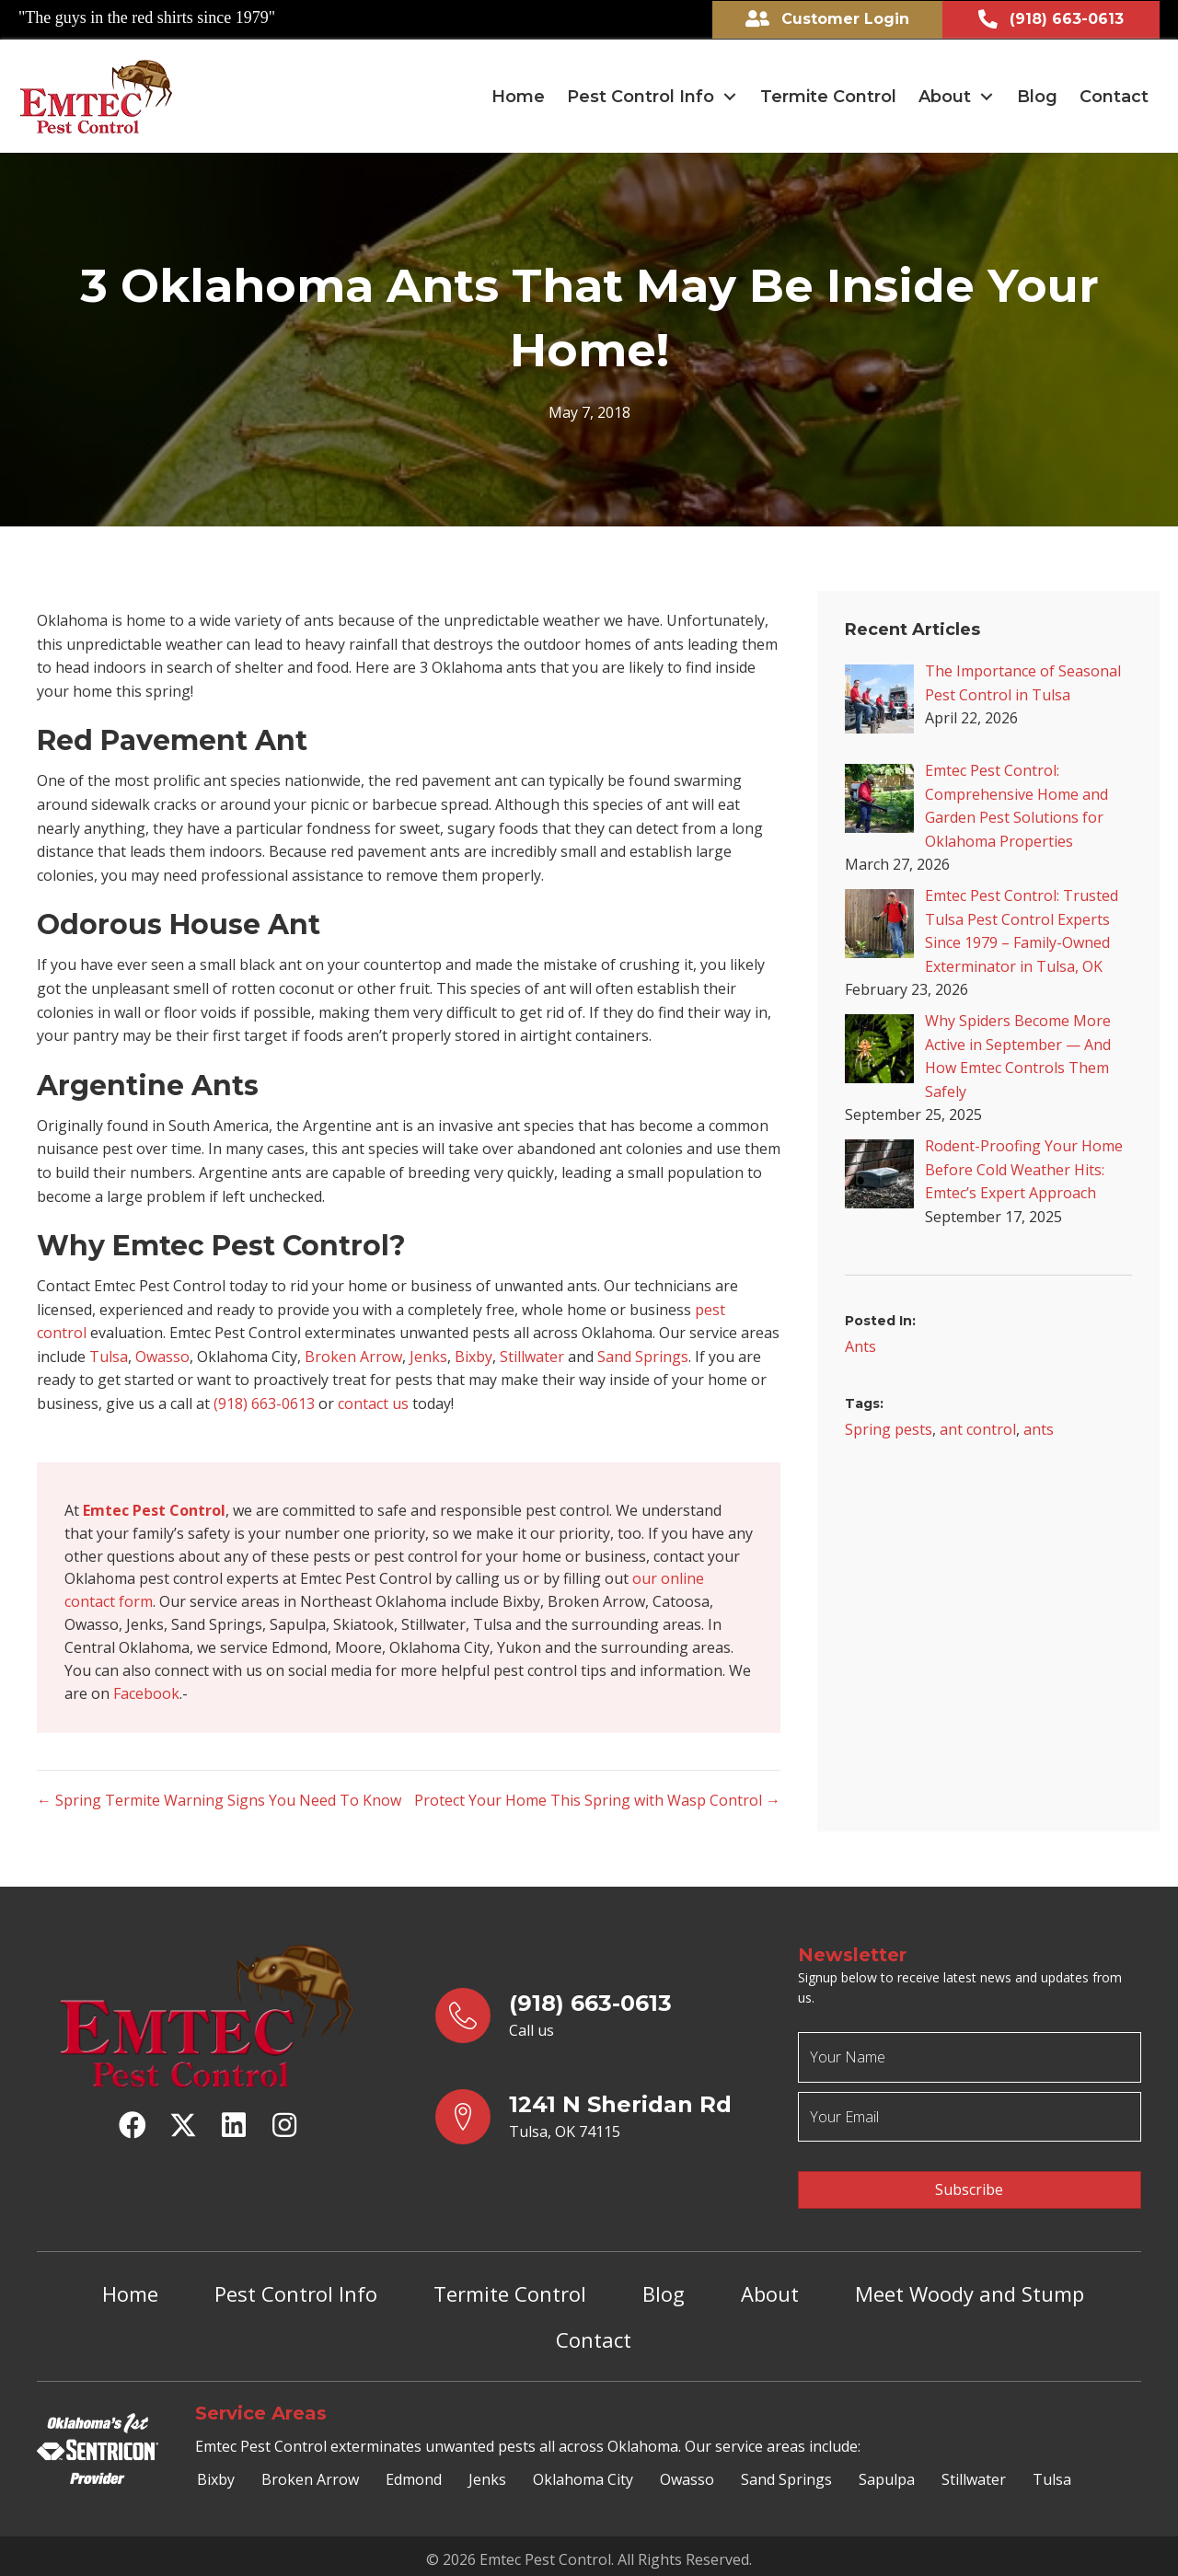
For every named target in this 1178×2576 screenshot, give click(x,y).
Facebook (146, 1698)
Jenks (428, 1356)
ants (1038, 1428)
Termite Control (509, 2289)
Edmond (414, 2474)
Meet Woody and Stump (969, 2289)
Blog (663, 2289)
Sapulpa (887, 2474)
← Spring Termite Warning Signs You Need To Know (219, 1805)
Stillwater (532, 1356)
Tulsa (108, 1356)
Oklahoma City (583, 2474)
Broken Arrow (353, 1356)
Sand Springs (642, 1356)
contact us (373, 1402)
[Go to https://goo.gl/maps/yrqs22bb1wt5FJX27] (597, 2121)
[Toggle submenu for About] (987, 96)
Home (130, 2289)
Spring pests (888, 1428)
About (770, 2289)
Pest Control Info (295, 2289)
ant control (978, 1428)
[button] (132, 2129)
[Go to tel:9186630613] (597, 2020)
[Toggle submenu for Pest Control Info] (730, 96)
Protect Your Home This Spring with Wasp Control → (597, 1805)
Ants (860, 1345)
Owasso (162, 1356)
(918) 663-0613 (264, 1402)
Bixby (473, 1356)
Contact (593, 2335)
